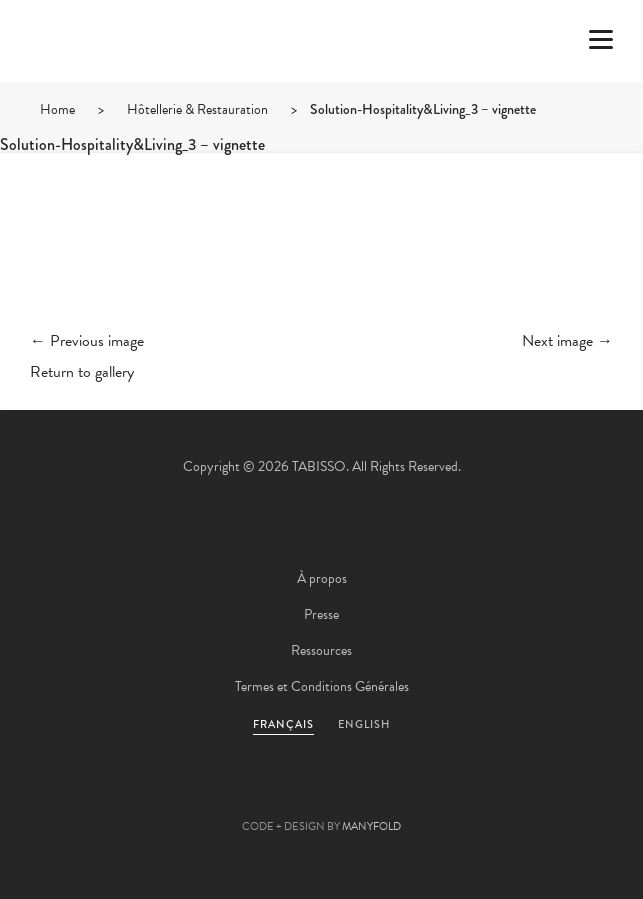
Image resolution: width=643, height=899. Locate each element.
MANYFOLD (371, 826)
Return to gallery (82, 372)
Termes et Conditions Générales (322, 686)
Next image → (567, 341)
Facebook (268, 795)
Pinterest (322, 795)
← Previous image (87, 341)
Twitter (214, 795)
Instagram (430, 795)
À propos (322, 578)
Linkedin (376, 795)
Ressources (321, 650)
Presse (321, 614)
